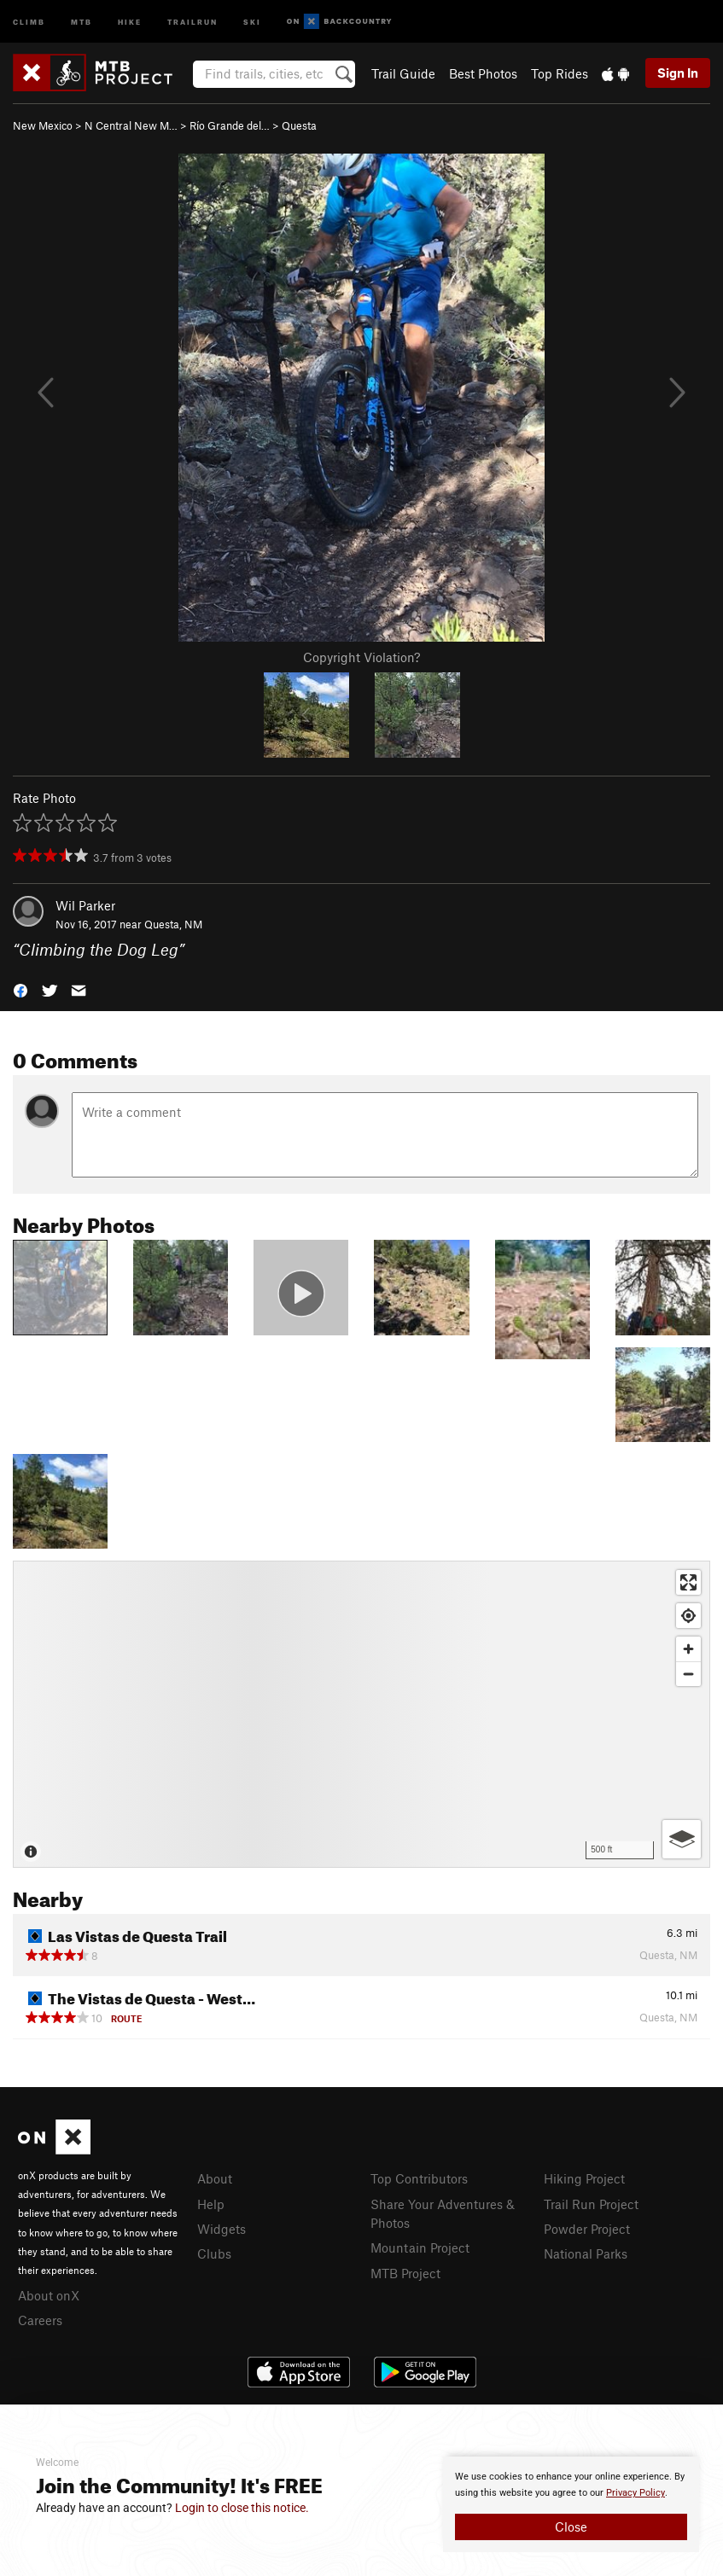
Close (571, 2526)
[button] (20, 989)
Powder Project (587, 2228)
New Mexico (43, 125)
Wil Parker (85, 905)
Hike (130, 20)
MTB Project (405, 2273)
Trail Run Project (591, 2204)
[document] (571, 2504)
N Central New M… (131, 125)
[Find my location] (688, 1615)
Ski (252, 20)
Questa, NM (173, 924)
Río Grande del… (229, 125)
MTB (81, 20)
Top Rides (559, 73)
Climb (29, 20)
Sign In (677, 72)
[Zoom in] (688, 1649)
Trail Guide (403, 73)
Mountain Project (419, 2247)
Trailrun (192, 20)
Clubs (214, 2253)
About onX (48, 2295)
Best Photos (483, 73)
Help (210, 2204)
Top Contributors (419, 2178)
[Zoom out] (688, 1673)
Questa (299, 125)
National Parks (585, 2253)
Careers (40, 2320)
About (214, 2178)
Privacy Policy (635, 2492)
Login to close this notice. (242, 2508)
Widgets (221, 2228)
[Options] (681, 1839)
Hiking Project (584, 2178)
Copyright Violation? (361, 657)
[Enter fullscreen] (688, 1582)
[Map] (361, 1714)
